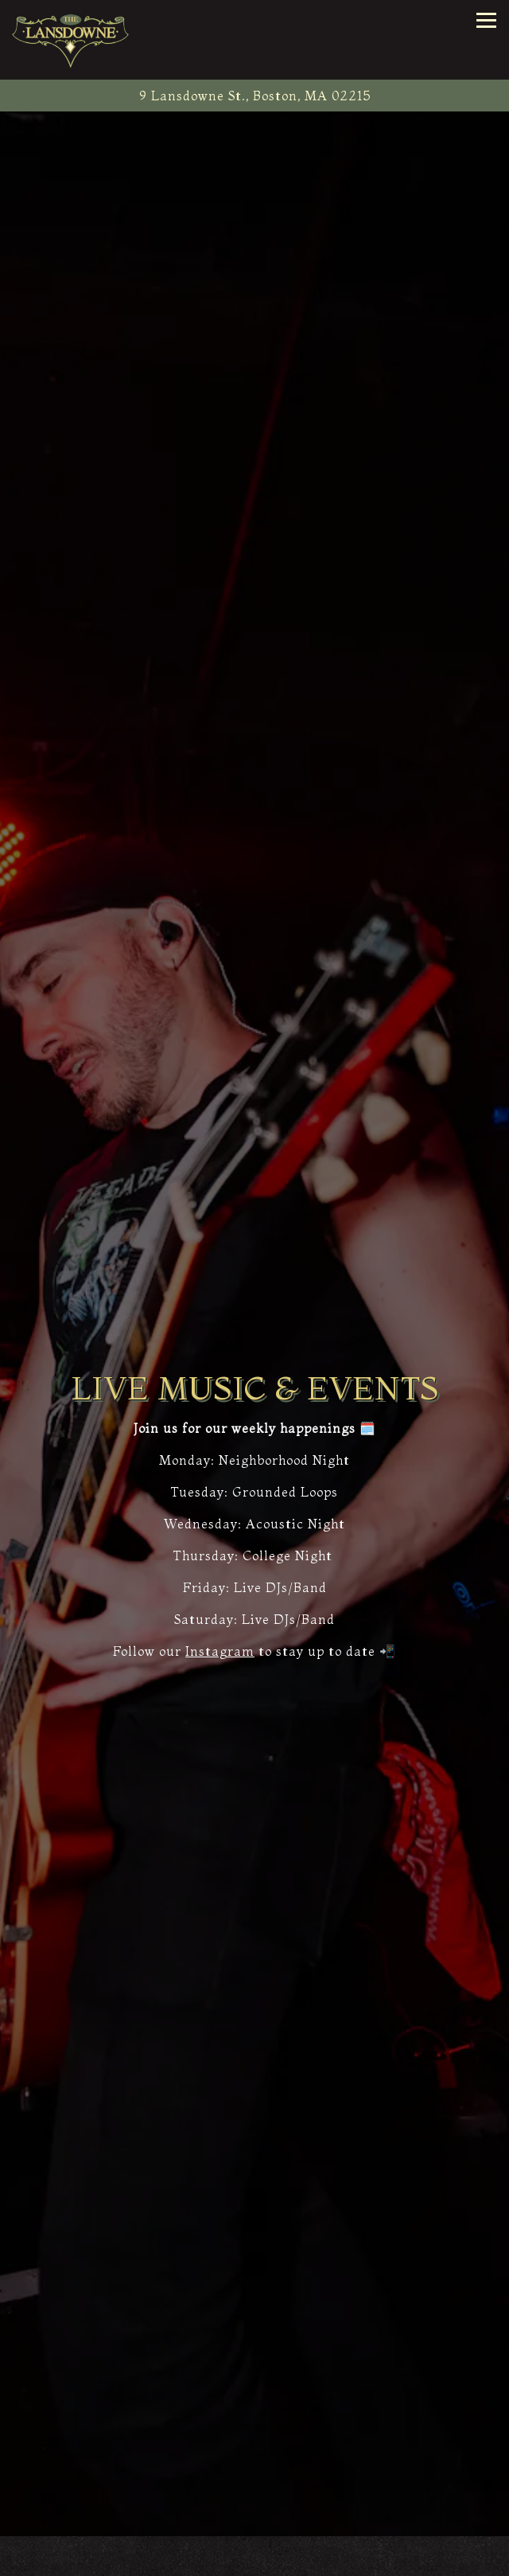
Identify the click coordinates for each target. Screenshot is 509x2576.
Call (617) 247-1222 (254, 2525)
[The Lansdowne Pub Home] (71, 40)
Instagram (219, 1651)
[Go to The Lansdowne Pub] (254, 95)
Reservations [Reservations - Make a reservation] (254, 2559)
